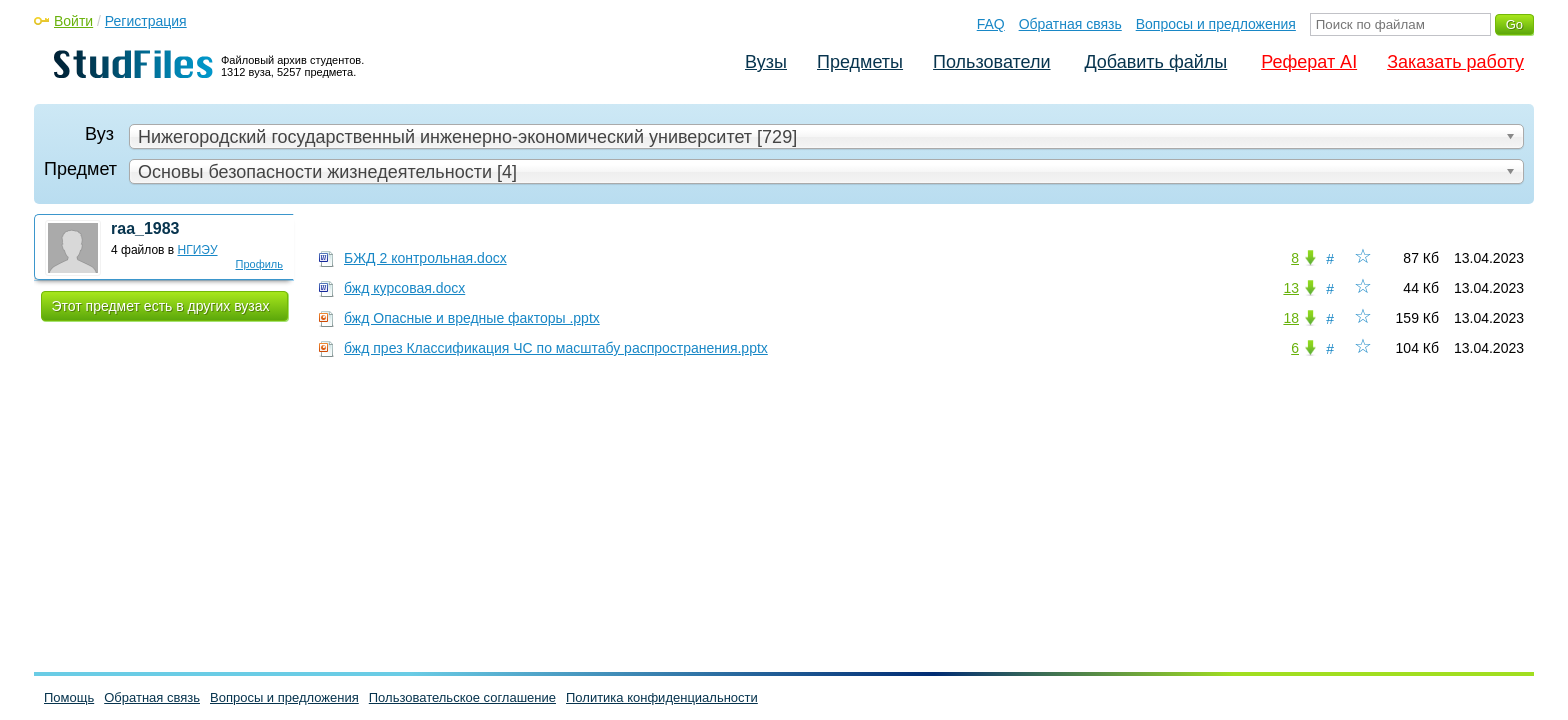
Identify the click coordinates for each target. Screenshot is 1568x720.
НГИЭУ (198, 250)
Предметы (860, 62)
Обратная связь (1070, 24)
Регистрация (146, 21)
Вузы (766, 62)
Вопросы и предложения (1216, 24)
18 (1291, 318)
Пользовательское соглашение (462, 697)
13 (1291, 288)
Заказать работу (1455, 62)
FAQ (991, 24)
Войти (73, 21)
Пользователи (991, 62)
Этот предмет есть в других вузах (161, 306)
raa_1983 (145, 228)
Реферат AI (1309, 62)
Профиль (260, 264)
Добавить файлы (1155, 62)
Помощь (69, 697)
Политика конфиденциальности (662, 697)
